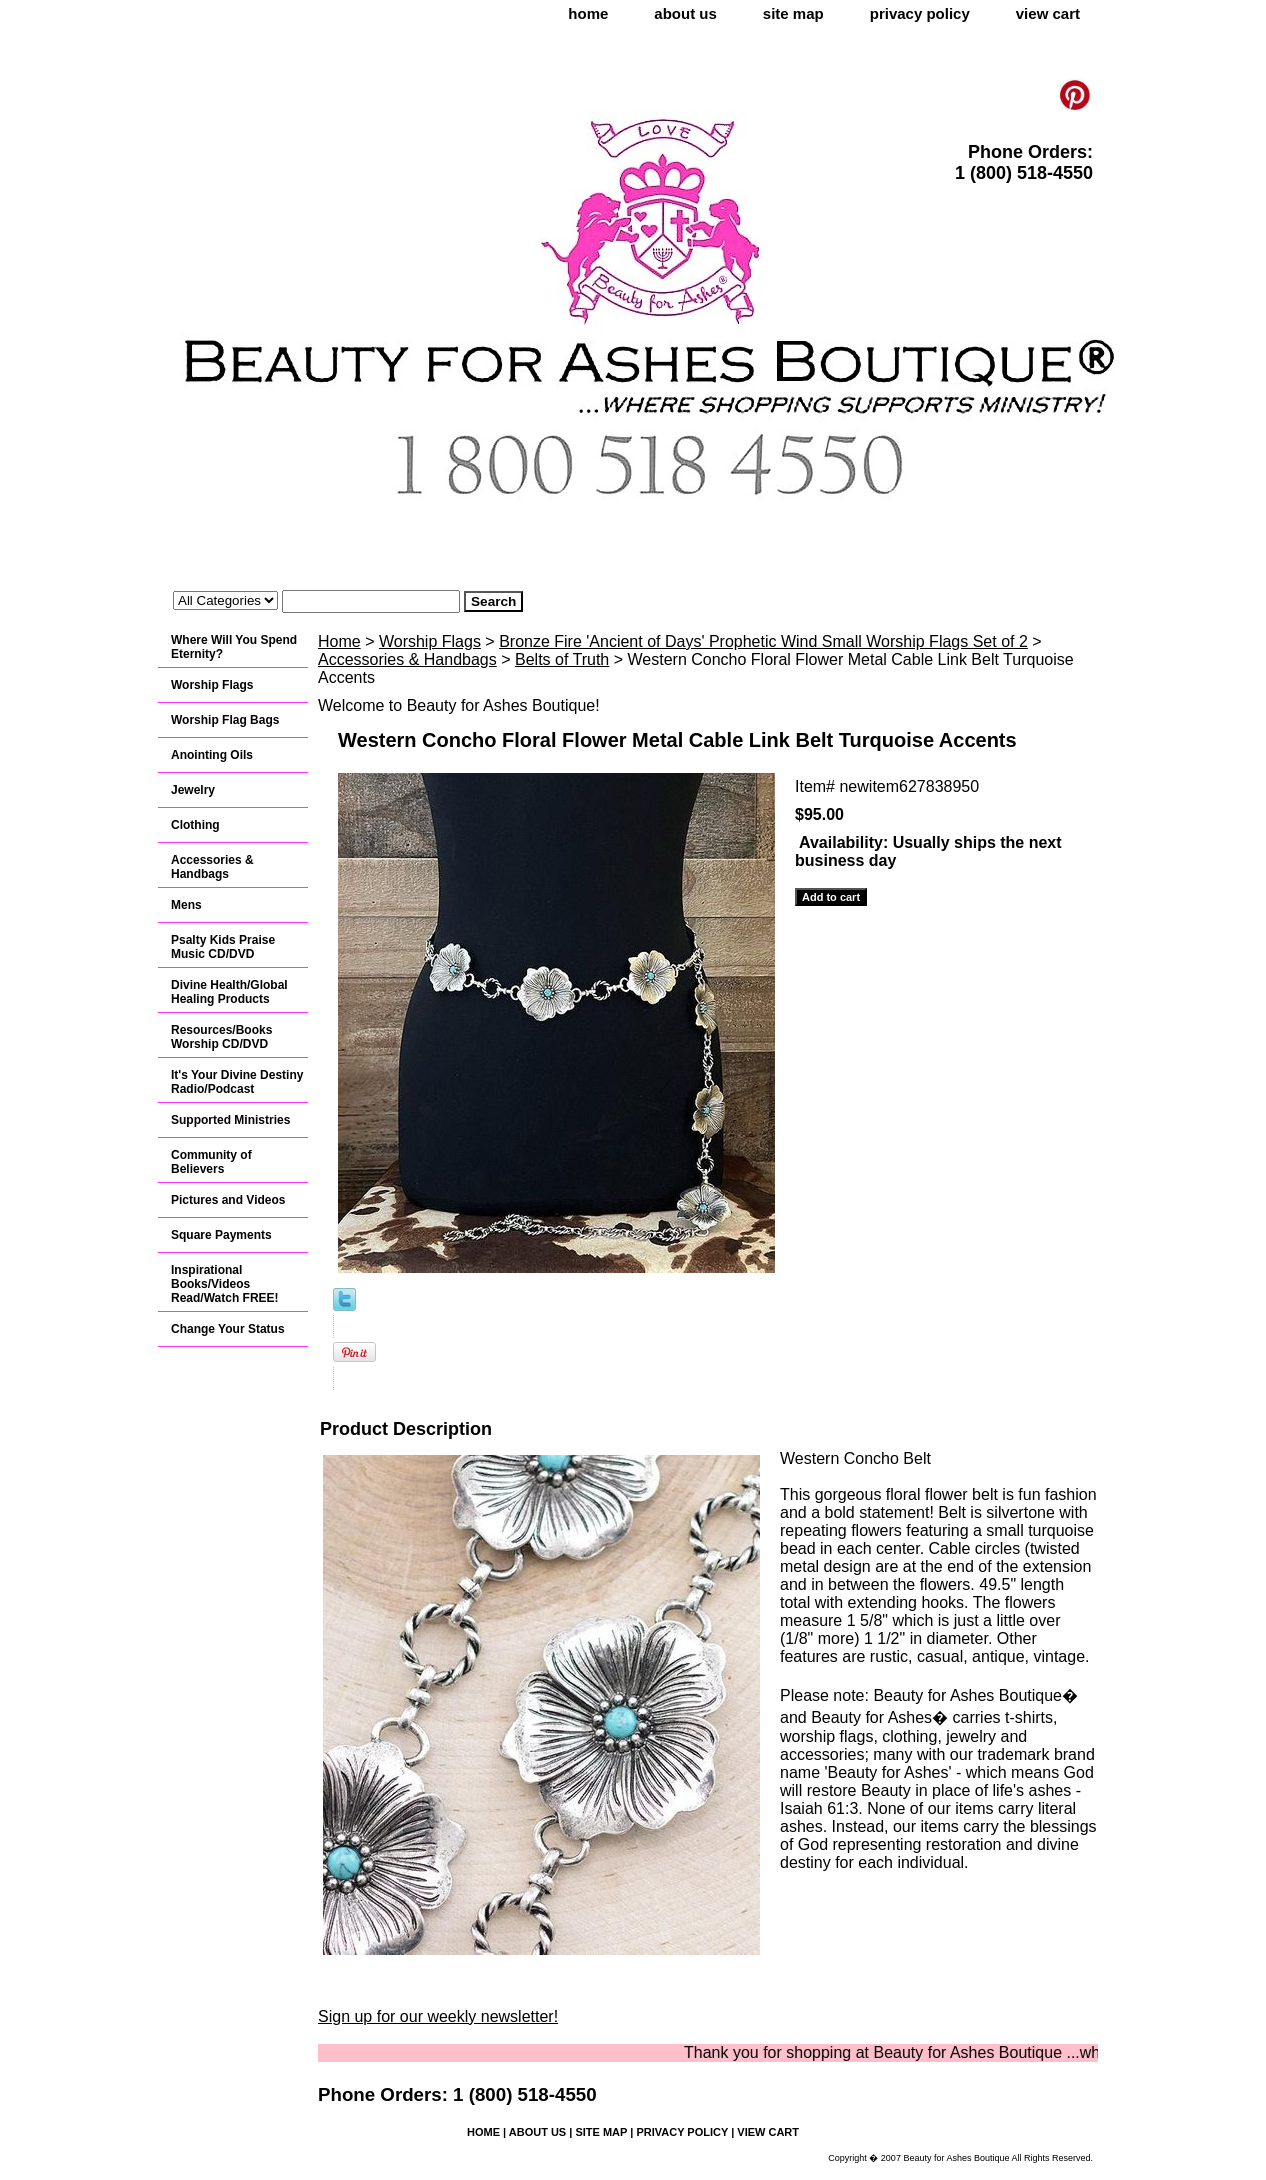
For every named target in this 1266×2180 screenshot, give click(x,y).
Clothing (195, 825)
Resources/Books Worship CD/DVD (221, 1037)
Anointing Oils (212, 755)
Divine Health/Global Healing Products (229, 992)
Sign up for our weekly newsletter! (438, 2016)
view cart (1048, 13)
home (588, 13)
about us (685, 13)
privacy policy (920, 13)
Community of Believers (211, 1162)
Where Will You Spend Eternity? (234, 647)
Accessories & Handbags (407, 659)
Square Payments (221, 1235)
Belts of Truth (562, 659)
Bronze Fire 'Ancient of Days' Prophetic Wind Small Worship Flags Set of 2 (763, 641)
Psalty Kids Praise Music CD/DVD (223, 947)
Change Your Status (228, 1329)
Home (339, 641)
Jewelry (193, 790)
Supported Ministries (230, 1120)
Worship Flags (430, 641)
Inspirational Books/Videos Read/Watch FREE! (225, 1284)
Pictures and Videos (228, 1200)
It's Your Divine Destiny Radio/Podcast (237, 1082)
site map (793, 13)
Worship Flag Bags (225, 720)
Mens (186, 905)
